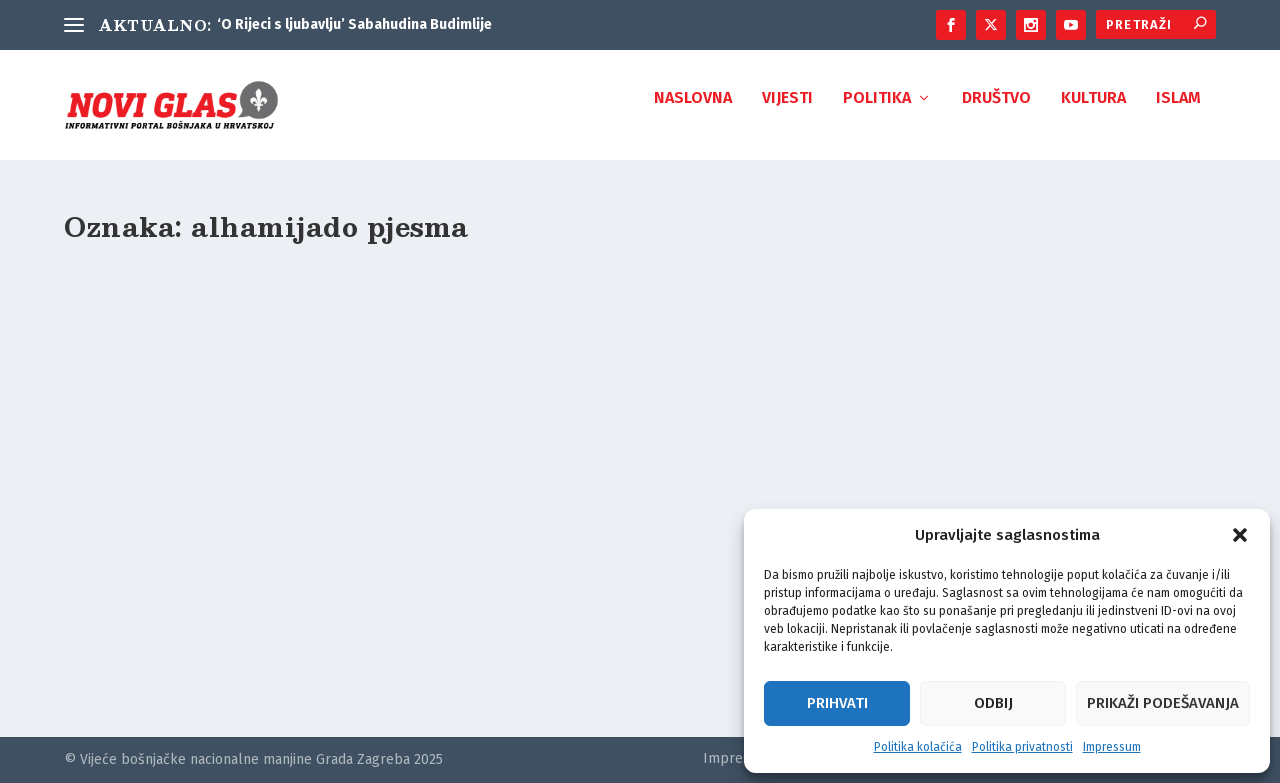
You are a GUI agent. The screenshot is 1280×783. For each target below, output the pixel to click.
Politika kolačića (918, 747)
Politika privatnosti (1022, 747)
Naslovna (693, 112)
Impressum (1112, 747)
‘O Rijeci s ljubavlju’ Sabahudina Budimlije (354, 24)
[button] (1240, 535)
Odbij (993, 703)
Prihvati (837, 703)
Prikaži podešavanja (1163, 703)
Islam (1178, 112)
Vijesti (787, 112)
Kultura (1093, 112)
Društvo (996, 112)
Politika (877, 112)
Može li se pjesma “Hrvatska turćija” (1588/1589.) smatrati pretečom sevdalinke (240, 556)
